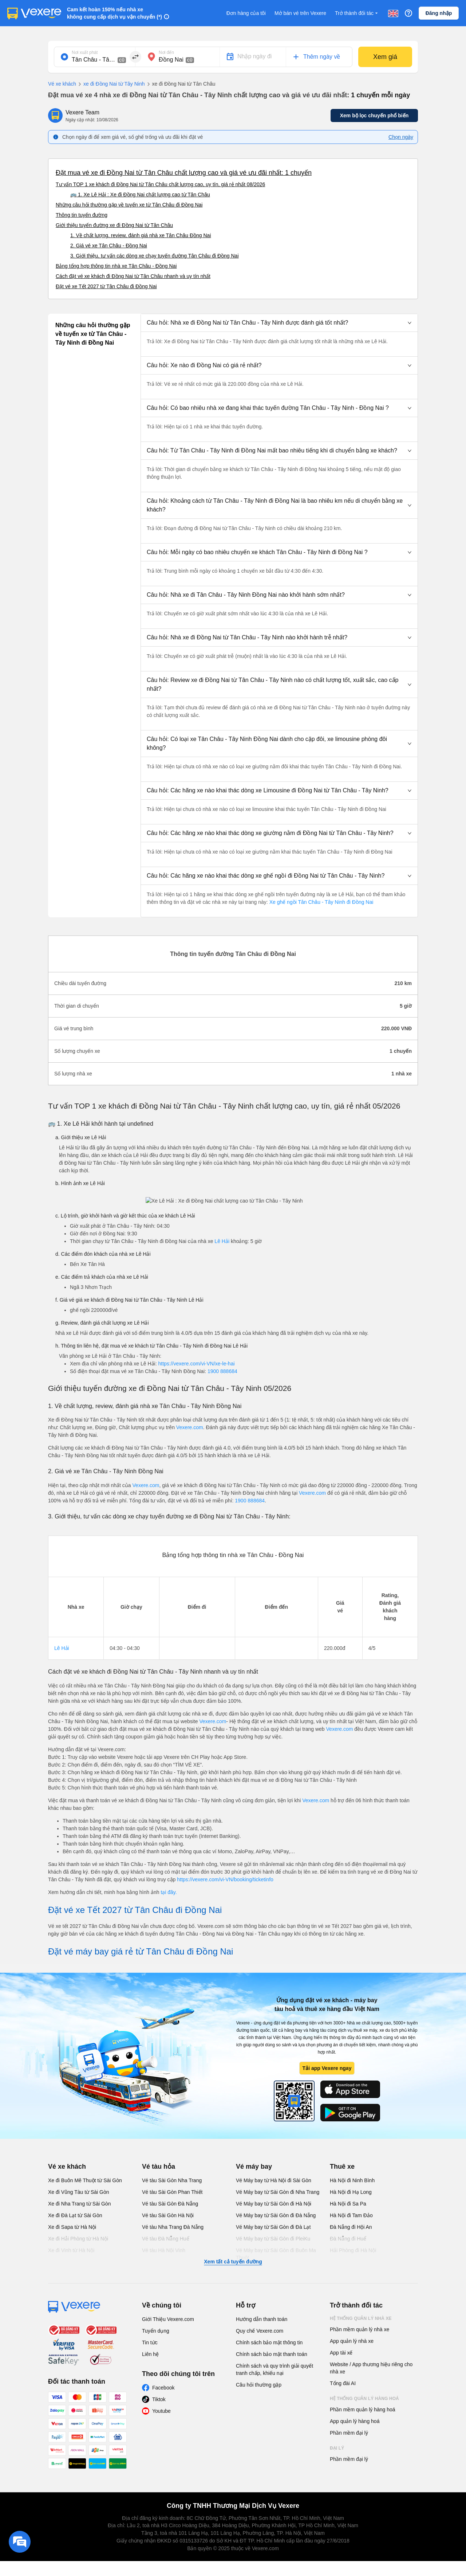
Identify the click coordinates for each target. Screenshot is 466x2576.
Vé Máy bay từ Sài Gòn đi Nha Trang (277, 2192)
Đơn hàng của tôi (246, 13)
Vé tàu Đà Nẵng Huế (165, 2239)
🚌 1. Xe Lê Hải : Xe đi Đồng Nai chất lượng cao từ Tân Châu (140, 194)
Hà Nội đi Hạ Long (351, 2192)
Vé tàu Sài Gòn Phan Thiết (172, 2192)
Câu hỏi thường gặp (258, 2385)
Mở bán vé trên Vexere (300, 13)
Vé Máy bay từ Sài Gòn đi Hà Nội (273, 2204)
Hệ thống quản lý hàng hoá (364, 2398)
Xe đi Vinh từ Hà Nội (71, 2250)
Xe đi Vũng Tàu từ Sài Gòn (78, 2192)
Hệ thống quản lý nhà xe (361, 2318)
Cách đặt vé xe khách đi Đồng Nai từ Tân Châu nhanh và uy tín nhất (133, 276)
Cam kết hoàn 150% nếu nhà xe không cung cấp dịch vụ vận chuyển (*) (114, 13)
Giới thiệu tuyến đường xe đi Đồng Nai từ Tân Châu (114, 225)
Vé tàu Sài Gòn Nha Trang (172, 2180)
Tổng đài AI (343, 2383)
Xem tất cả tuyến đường (233, 2262)
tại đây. (169, 1892)
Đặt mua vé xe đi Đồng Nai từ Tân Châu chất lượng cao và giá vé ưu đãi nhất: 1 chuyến (184, 172)
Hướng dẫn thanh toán (261, 2319)
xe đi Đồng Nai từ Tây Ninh (110, 84)
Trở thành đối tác (357, 13)
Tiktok (159, 2399)
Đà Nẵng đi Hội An (351, 2227)
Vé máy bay (254, 2166)
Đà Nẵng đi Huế (348, 2239)
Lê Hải (221, 1241)
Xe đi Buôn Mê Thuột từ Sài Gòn (85, 2180)
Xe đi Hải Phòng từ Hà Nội (78, 2239)
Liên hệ (150, 2354)
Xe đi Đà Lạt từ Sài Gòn (75, 2215)
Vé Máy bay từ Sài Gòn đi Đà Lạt (273, 2227)
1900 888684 (222, 1371)
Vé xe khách (62, 84)
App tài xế (341, 2353)
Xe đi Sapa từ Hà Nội (72, 2227)
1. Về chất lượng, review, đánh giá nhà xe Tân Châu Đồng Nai (140, 235)
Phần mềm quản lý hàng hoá (362, 2409)
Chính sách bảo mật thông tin (269, 2342)
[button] (279, 323)
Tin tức (150, 2342)
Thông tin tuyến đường (81, 215)
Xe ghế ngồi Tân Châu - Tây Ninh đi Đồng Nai (321, 902)
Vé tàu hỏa (158, 2166)
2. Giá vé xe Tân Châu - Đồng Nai (108, 245)
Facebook (163, 2388)
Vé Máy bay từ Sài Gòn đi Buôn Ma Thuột (276, 2254)
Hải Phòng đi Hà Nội (353, 2250)
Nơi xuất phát (85, 52)
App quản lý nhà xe (352, 2341)
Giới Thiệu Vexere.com (168, 2319)
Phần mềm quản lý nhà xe (359, 2329)
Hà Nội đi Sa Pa (348, 2204)
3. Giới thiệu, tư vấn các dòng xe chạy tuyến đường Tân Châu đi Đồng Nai (154, 256)
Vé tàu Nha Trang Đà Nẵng (173, 2227)
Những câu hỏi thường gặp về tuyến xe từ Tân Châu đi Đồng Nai (129, 205)
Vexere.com (189, 1427)
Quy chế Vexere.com (259, 2331)
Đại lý (337, 2448)
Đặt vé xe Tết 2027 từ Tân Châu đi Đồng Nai (106, 286)
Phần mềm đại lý (349, 2433)
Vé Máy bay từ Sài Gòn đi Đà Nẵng (276, 2215)
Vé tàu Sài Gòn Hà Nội (168, 2215)
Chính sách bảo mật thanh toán (271, 2354)
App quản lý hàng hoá (354, 2421)
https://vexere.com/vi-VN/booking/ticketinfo (225, 1879)
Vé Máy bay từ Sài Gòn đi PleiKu (273, 2239)
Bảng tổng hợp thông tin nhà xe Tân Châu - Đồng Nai (116, 266)
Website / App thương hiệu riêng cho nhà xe (371, 2368)
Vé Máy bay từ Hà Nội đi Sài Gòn (273, 2180)
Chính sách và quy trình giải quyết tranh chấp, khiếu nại (274, 2369)
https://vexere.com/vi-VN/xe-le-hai (196, 1364)
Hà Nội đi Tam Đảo (351, 2215)
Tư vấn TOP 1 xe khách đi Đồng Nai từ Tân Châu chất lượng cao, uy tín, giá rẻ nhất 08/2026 (160, 184)
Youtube (161, 2411)
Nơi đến (166, 52)
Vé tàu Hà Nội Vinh (163, 2250)
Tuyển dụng (155, 2331)
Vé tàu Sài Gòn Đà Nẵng (170, 2204)
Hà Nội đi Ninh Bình (352, 2180)
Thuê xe (342, 2166)
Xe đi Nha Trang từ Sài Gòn (79, 2204)
